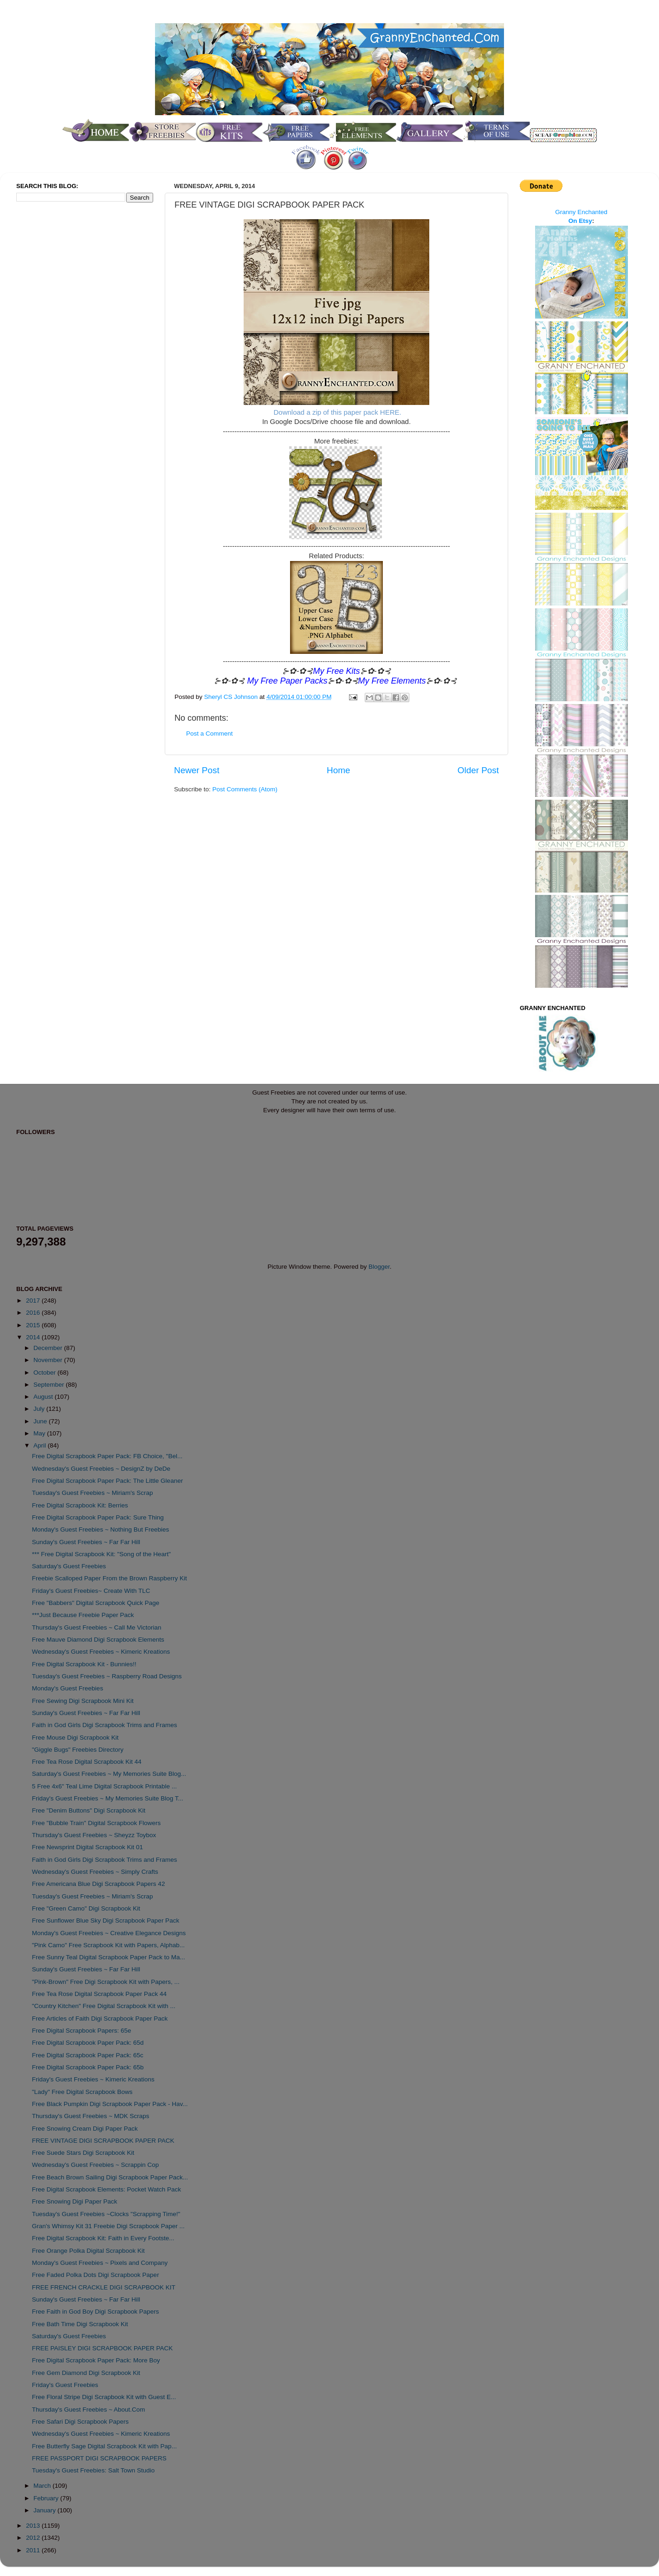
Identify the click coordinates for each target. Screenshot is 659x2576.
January (45, 2510)
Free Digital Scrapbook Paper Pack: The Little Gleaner (107, 1480)
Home (338, 770)
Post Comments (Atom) (245, 789)
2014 (34, 1337)
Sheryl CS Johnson (231, 696)
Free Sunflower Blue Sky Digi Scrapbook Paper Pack (105, 1920)
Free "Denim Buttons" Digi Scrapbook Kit (88, 1810)
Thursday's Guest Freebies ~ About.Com (88, 2409)
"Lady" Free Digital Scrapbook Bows (82, 2091)
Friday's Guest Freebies (65, 2384)
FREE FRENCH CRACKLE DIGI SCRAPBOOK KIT (103, 2287)
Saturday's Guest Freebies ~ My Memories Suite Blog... (109, 1773)
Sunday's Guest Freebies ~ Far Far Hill (86, 1542)
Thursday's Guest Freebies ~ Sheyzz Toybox (94, 1835)
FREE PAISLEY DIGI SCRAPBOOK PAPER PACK (102, 2348)
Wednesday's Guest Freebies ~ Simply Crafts (95, 1871)
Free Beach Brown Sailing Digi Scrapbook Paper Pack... (110, 2177)
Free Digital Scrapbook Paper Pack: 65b (88, 2067)
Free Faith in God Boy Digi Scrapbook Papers (95, 2311)
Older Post (478, 770)
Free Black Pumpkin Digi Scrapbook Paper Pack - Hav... (110, 2103)
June (41, 1421)
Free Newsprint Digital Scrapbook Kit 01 (87, 1847)
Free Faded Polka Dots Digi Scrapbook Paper (95, 2274)
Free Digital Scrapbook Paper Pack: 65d (88, 2042)
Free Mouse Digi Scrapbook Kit (75, 1737)
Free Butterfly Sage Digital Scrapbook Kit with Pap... (104, 2446)
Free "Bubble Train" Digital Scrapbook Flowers (96, 1823)
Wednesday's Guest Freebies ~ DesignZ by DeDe (101, 1468)
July (39, 1408)
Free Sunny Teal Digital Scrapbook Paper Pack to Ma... (108, 1957)
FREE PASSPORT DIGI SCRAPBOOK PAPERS (99, 2458)
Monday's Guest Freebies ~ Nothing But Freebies (100, 1529)
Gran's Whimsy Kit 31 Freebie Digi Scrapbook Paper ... (108, 2226)
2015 (34, 1325)
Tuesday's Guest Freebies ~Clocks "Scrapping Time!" (106, 2214)
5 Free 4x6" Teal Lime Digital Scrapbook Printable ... (104, 1786)
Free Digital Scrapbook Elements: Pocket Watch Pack (106, 2189)
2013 (34, 2525)
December (48, 1347)
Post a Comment (209, 733)
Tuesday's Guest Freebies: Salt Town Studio (93, 2470)
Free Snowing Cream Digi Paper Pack (85, 2128)
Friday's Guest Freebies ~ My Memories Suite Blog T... (107, 1798)
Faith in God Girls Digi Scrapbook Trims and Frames (104, 1725)
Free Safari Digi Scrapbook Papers (80, 2421)
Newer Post (197, 770)
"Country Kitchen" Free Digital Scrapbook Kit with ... (103, 2005)
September (49, 1384)
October (45, 1372)
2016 (34, 1312)
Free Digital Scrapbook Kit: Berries (80, 1505)
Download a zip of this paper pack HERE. (337, 412)
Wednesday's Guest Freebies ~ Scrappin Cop (95, 2164)
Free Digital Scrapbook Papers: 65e (81, 2030)
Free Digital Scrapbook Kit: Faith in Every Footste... (103, 2238)
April (40, 1445)
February (46, 2498)
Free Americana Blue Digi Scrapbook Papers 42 (98, 1883)
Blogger (379, 1266)
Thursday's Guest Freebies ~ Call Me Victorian (97, 1627)
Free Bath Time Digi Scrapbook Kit (80, 2324)
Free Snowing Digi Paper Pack (74, 2201)
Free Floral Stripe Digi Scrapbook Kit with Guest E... (104, 2396)
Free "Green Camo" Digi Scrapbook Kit (86, 1908)
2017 (34, 1300)
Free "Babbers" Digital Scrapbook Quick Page (95, 1602)
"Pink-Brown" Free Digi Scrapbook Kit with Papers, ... (106, 1981)
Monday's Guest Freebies (67, 1688)
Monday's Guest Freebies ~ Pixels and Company (100, 2262)
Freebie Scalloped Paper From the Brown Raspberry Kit (109, 1578)
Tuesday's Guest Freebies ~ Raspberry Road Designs (107, 1676)
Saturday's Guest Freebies (69, 1566)
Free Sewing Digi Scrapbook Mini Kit (83, 1700)
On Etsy (580, 220)
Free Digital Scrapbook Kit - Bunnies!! (84, 1664)
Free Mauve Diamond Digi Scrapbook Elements (98, 1639)
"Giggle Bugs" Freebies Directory (77, 1749)
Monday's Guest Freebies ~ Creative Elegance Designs (109, 1933)
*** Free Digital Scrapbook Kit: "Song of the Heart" (101, 1554)
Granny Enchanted (581, 212)
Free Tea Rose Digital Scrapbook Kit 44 (87, 1761)
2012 (34, 2537)
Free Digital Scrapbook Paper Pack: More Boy (96, 2360)
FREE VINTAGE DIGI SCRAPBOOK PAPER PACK (103, 2140)
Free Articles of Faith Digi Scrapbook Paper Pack (100, 2018)
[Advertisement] (53, 364)
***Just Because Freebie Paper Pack (83, 1614)
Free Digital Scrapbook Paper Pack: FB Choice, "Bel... (107, 1456)
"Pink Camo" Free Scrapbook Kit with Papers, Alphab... (108, 1945)
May (40, 1433)
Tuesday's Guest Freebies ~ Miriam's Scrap (92, 1492)
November (48, 1359)
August (44, 1396)
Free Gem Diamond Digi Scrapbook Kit (86, 2372)
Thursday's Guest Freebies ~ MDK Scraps (90, 2116)
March (42, 2485)
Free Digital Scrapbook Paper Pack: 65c (87, 2055)
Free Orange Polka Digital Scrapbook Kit (88, 2250)
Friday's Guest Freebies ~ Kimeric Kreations (93, 2079)
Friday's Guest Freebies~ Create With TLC (91, 1590)
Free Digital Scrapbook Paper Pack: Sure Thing (98, 1517)
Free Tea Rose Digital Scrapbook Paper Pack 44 (99, 1993)
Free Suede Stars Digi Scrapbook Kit (83, 2152)
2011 (34, 2550)
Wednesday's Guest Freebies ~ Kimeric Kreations (101, 1651)
